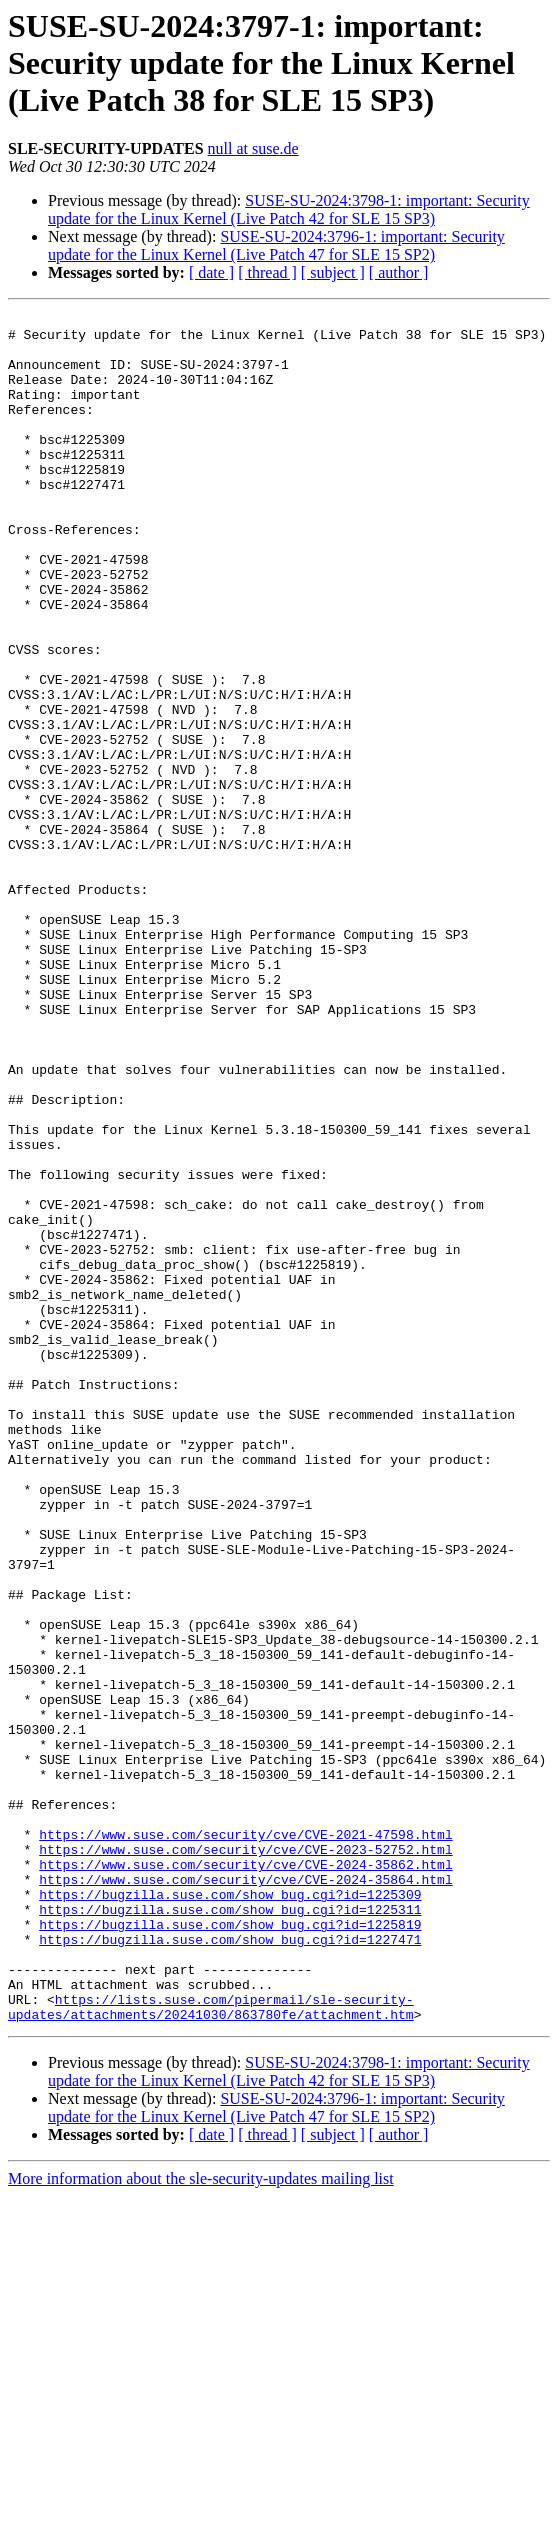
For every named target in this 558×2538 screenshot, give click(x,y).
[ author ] (399, 272)
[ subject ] (333, 272)
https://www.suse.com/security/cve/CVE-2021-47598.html (245, 2140)
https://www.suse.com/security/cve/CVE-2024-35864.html (245, 2194)
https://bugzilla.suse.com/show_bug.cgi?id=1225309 (230, 2212)
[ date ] (211, 272)
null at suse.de (253, 148)
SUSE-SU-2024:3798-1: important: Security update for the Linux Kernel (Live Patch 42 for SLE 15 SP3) (289, 209)
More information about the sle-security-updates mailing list (201, 2520)
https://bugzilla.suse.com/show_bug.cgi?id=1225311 (230, 2230)
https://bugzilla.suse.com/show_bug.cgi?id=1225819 (230, 2248)
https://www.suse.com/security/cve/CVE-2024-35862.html (245, 2176)
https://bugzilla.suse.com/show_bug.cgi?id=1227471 (230, 2266)
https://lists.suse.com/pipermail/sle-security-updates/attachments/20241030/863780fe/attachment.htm (211, 2347)
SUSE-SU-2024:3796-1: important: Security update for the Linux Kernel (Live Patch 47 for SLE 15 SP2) (276, 245)
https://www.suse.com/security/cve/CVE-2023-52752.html (245, 2158)
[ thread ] (267, 272)
